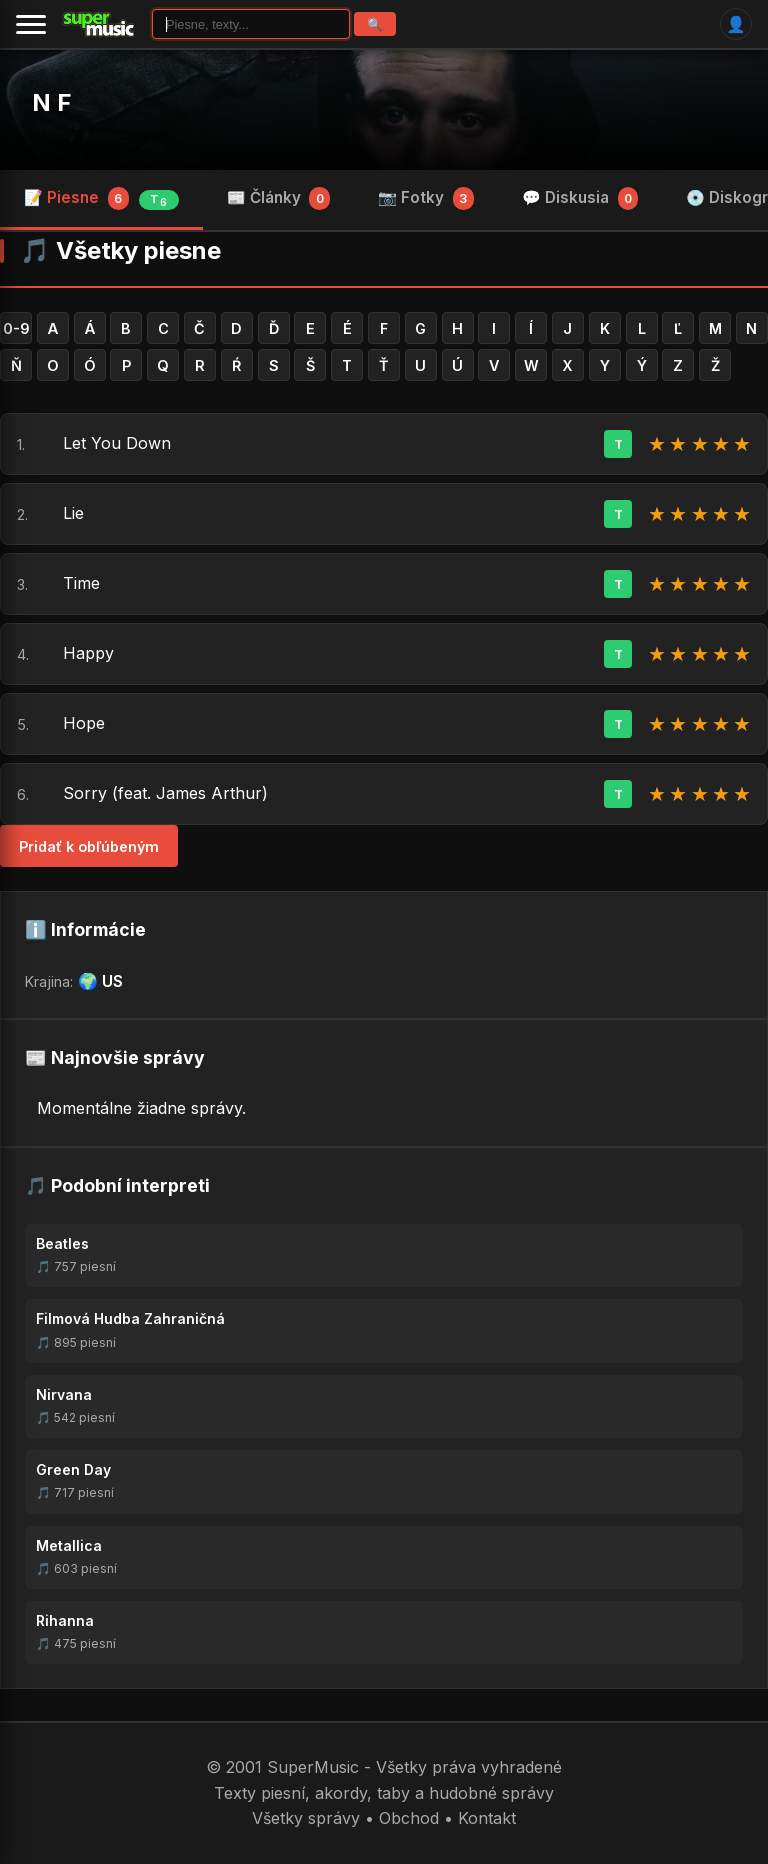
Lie (73, 513)
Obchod (409, 1818)
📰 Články (279, 198)
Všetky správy (306, 1818)
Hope (84, 723)
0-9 (16, 328)
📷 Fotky (426, 198)
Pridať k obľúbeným (89, 846)
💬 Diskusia (580, 198)
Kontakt (487, 1818)
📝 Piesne (101, 199)
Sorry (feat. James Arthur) (165, 793)
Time (81, 583)
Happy (88, 653)
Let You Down (117, 443)
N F (52, 102)
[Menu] (31, 24)
